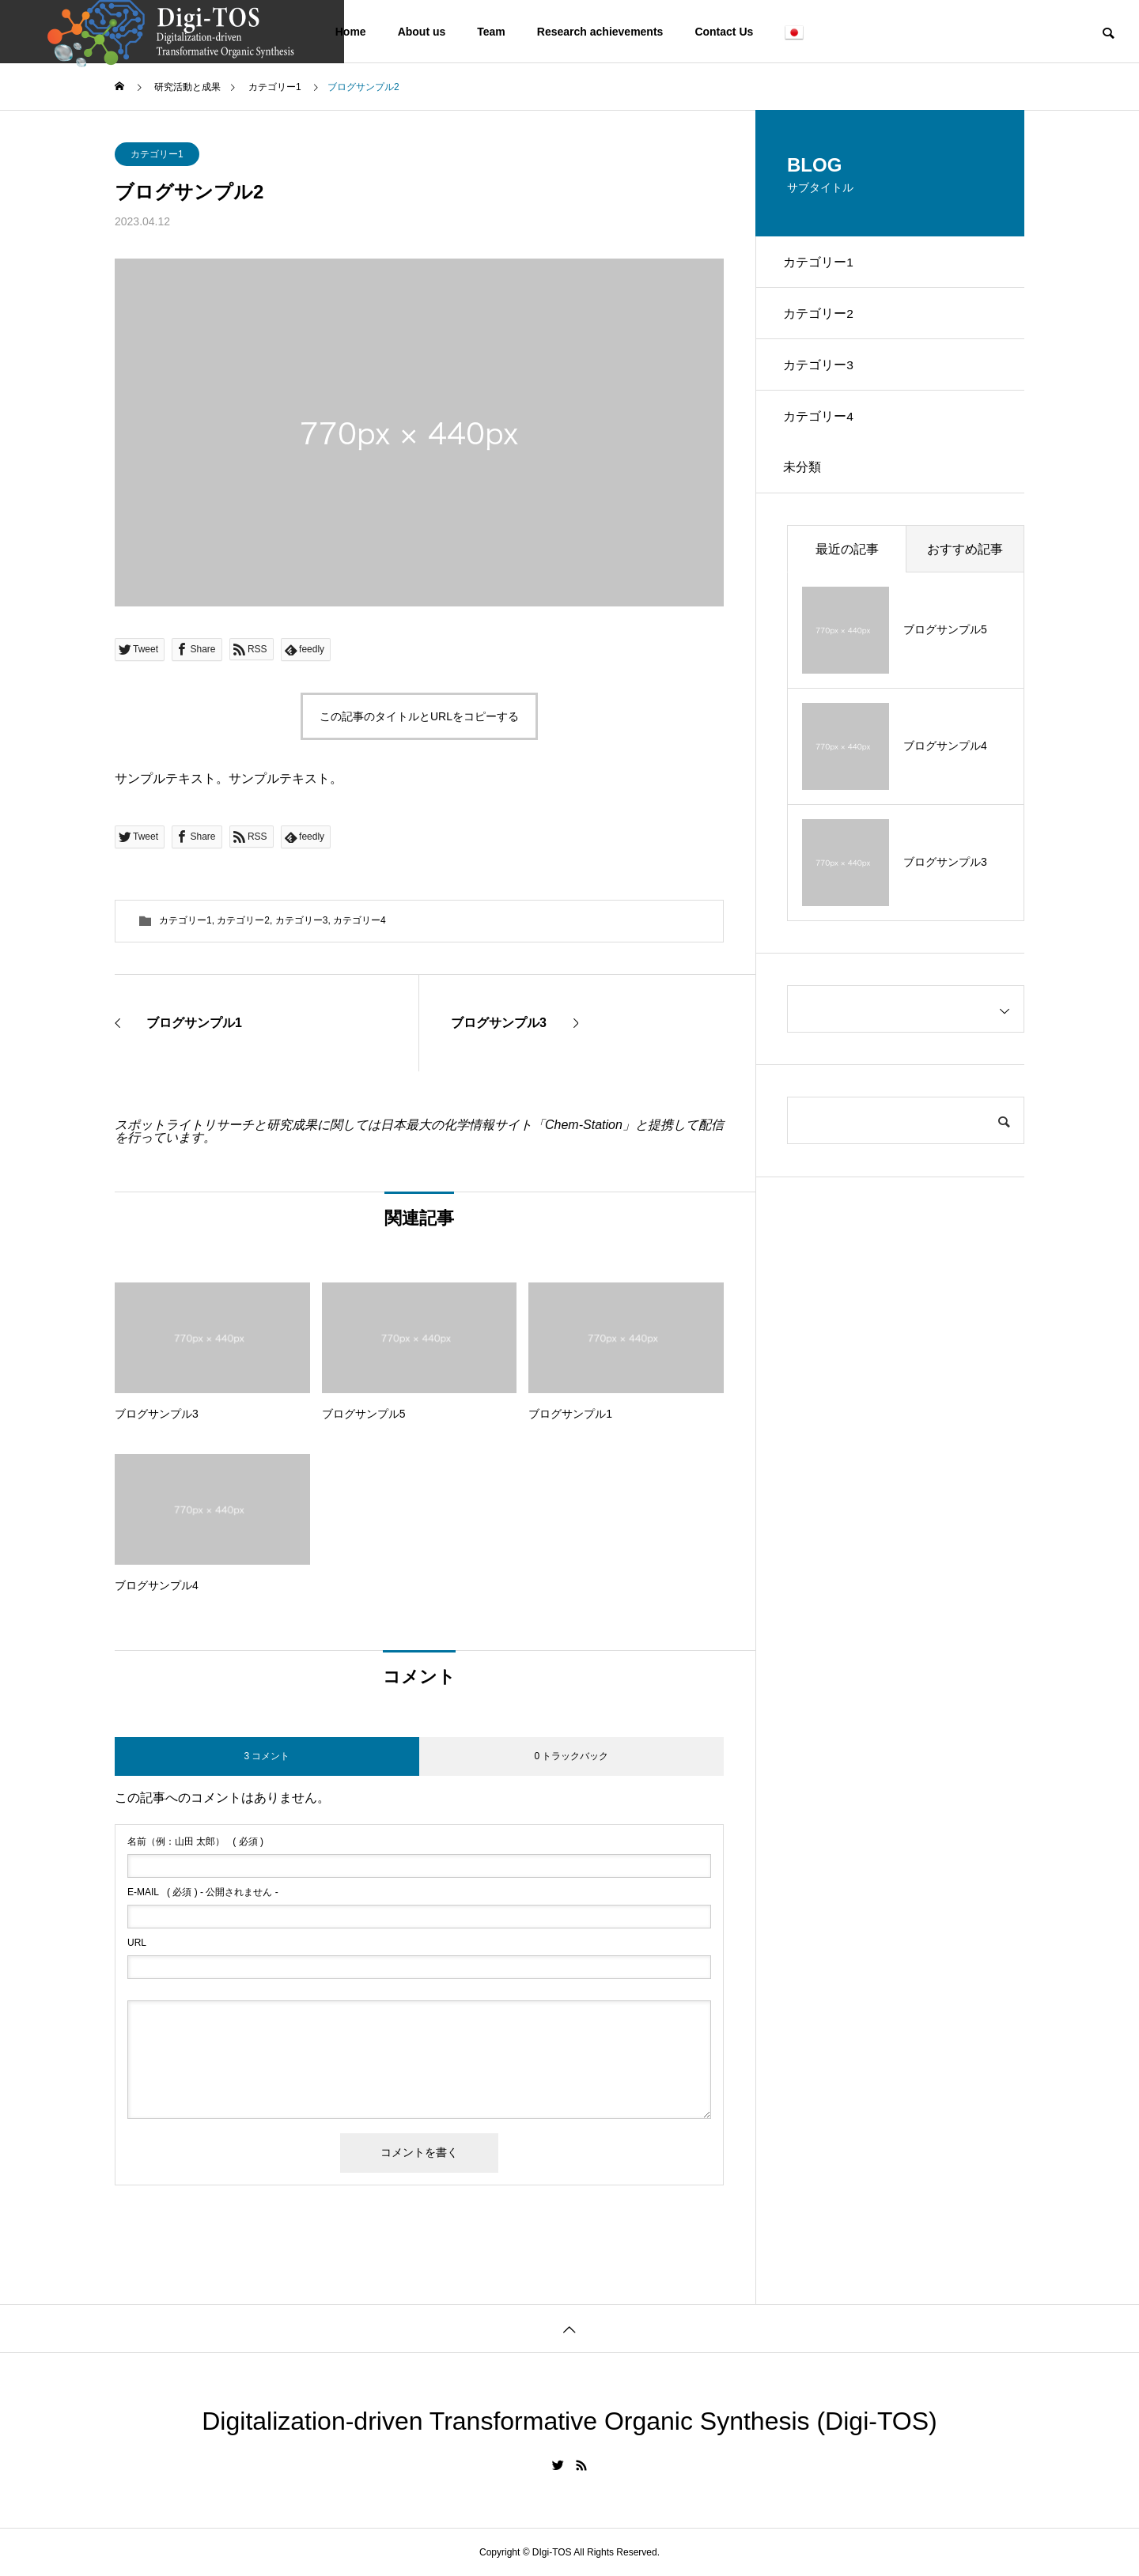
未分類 (806, 485)
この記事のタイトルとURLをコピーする (419, 716)
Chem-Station (583, 1124)
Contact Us (723, 31)
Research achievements (600, 31)
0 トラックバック (571, 1756)
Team (491, 31)
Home (350, 31)
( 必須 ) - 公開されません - (202, 1892)
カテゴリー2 (243, 920)
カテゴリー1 (157, 154)
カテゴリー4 (359, 920)
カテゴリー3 (301, 920)
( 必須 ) (195, 1841)
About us (422, 31)
